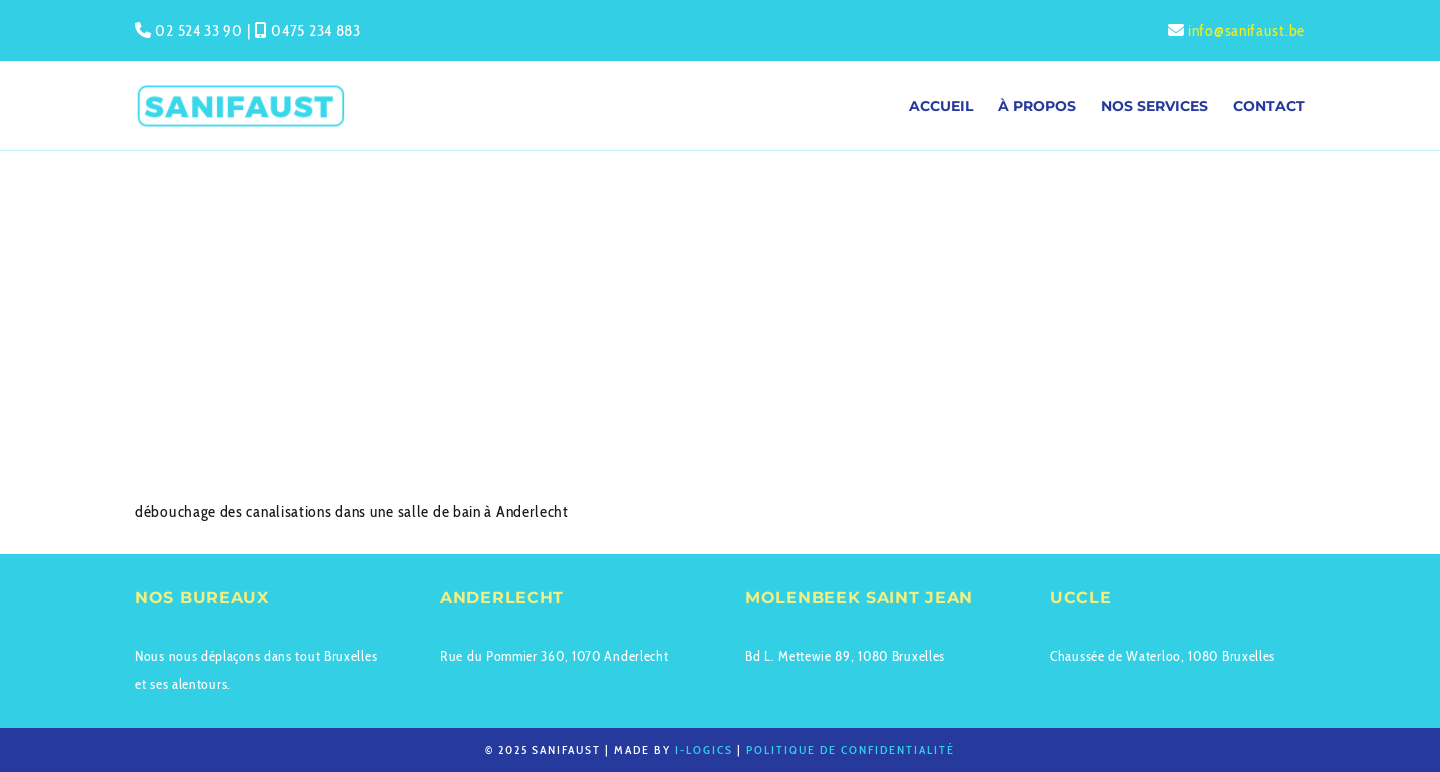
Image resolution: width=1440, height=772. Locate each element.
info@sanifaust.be (1246, 30)
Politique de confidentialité (850, 749)
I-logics (704, 749)
